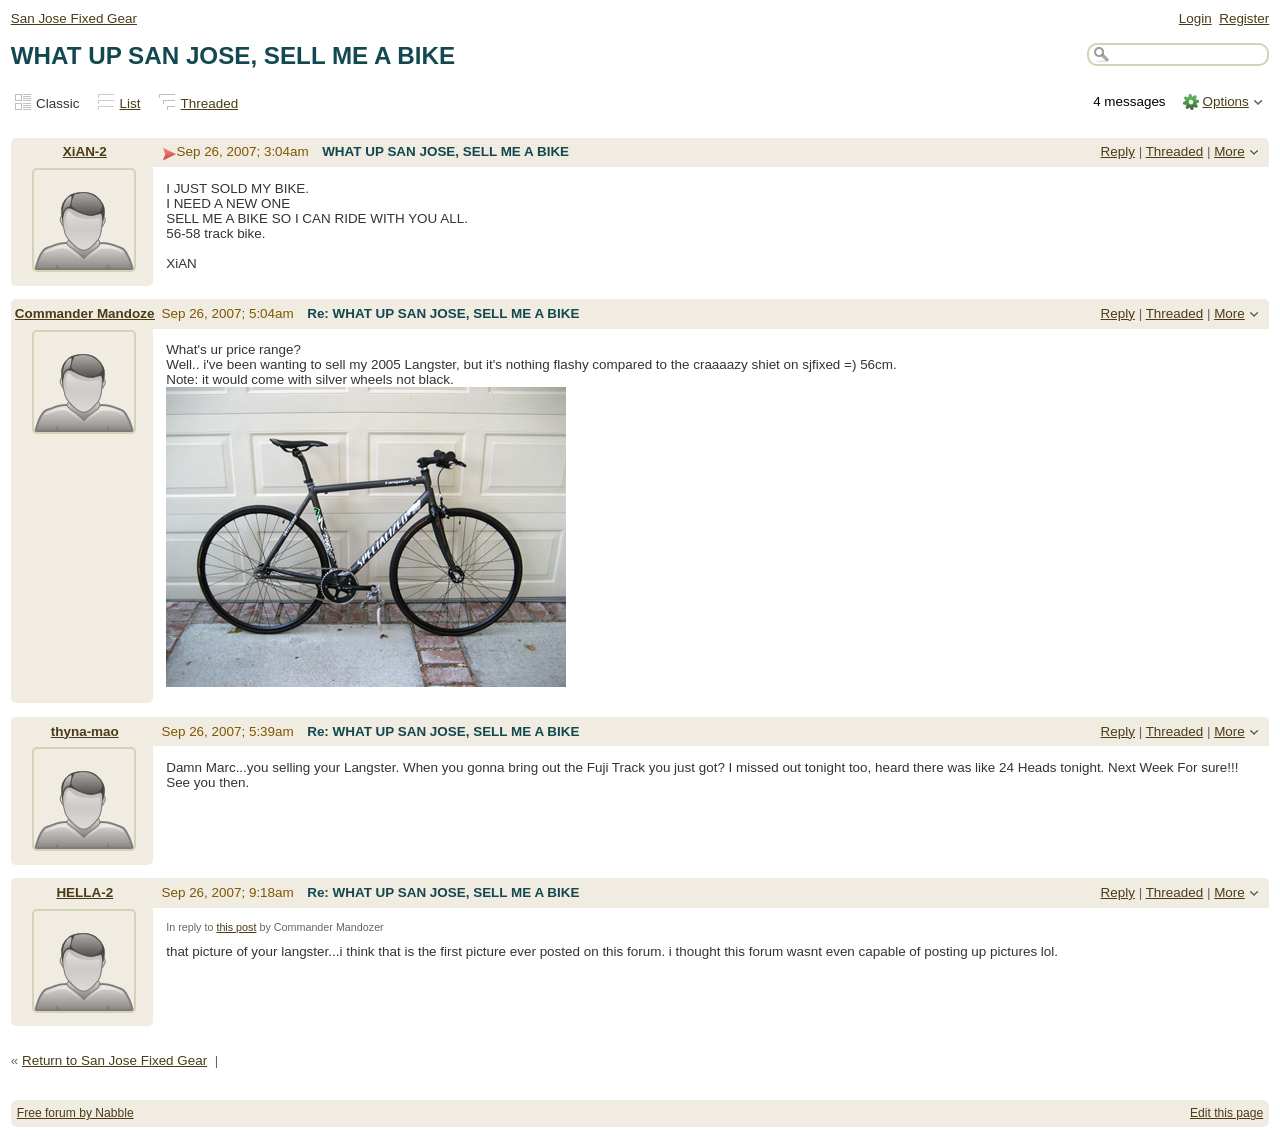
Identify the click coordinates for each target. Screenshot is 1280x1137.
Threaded (210, 103)
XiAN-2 (85, 151)
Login (1195, 18)
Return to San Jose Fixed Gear (114, 1060)
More (1229, 151)
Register (1244, 18)
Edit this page (1226, 1113)
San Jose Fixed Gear (74, 18)
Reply (1118, 151)
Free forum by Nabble (75, 1113)
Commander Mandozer (87, 313)
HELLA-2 (84, 892)
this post (236, 927)
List (130, 103)
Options (1225, 101)
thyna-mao (85, 731)
